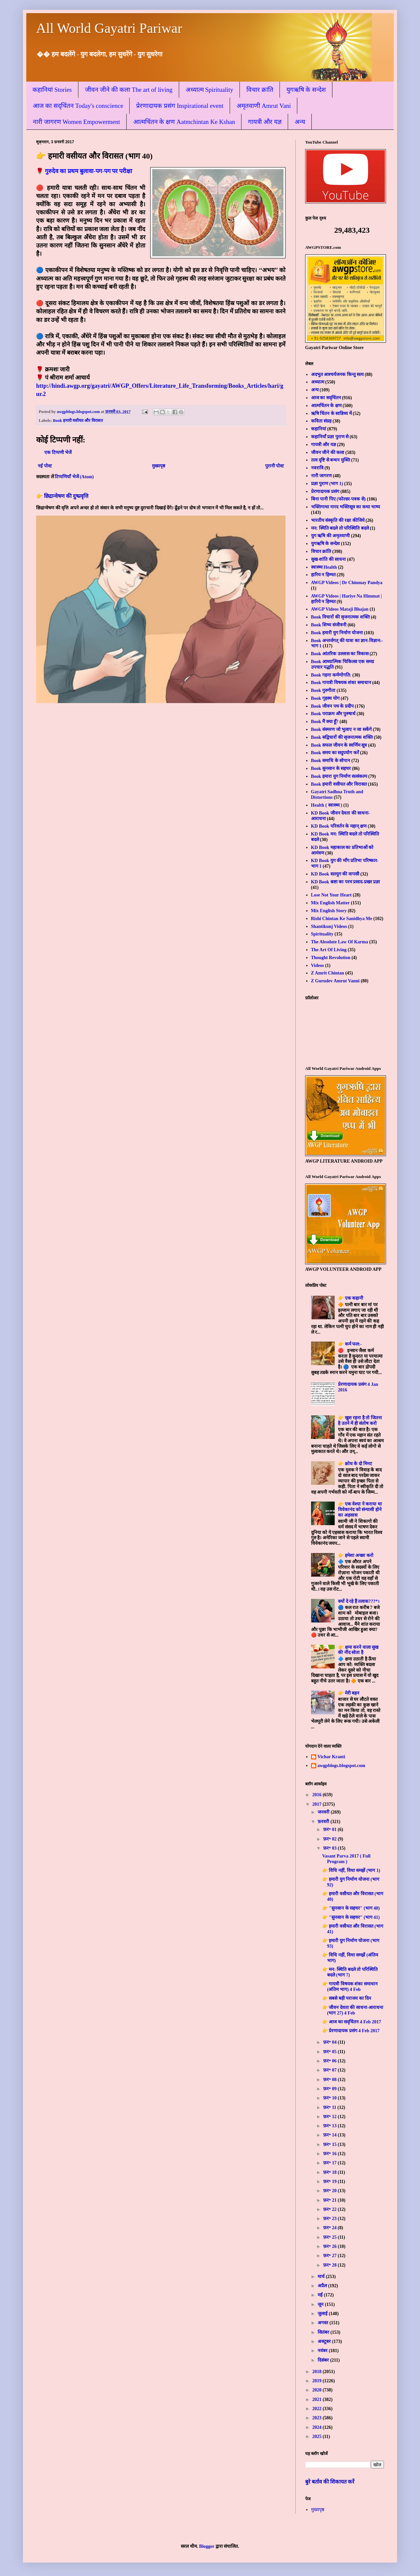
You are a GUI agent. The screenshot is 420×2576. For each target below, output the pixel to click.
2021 (317, 2399)
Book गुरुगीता (323, 690)
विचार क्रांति (259, 89)
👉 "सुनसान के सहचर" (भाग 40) (351, 1908)
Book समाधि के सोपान (330, 760)
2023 (317, 2417)
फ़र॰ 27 (330, 2255)
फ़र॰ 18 (330, 2172)
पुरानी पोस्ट (274, 465)
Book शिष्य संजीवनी (328, 624)
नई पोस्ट (45, 465)
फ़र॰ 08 (330, 2079)
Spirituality (322, 934)
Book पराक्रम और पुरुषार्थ (333, 713)
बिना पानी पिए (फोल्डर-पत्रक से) (338, 499)
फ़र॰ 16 (330, 2153)
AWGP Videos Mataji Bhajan (339, 609)
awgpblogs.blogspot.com (341, 1765)
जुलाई (323, 2313)
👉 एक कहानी (350, 1298)
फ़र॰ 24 (330, 2227)
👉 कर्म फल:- (350, 1344)
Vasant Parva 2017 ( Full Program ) (346, 1859)
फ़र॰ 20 (330, 2190)
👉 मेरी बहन (348, 1693)
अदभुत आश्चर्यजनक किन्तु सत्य (337, 374)
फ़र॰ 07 (330, 2070)
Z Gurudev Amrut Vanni (335, 980)
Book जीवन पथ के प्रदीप (332, 706)
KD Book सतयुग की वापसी (335, 874)
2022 (317, 2408)
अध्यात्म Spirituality (209, 89)
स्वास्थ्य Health (324, 567)
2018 (317, 2371)
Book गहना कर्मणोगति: (331, 675)
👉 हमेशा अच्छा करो (355, 1555)
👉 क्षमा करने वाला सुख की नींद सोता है (358, 1650)
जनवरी (324, 1812)
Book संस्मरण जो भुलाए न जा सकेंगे (341, 729)
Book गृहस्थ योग (325, 698)
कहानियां (318, 428)
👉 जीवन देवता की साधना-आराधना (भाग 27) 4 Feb (353, 2010)
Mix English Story (329, 910)
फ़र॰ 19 (330, 2181)
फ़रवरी (324, 1821)
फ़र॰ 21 (330, 2200)
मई (321, 2294)
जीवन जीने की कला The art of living (129, 89)
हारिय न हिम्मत (323, 574)
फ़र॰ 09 (330, 2088)
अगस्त (323, 2322)
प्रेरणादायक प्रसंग (325, 491)
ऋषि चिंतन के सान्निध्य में (331, 413)
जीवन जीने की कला (328, 452)
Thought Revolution (330, 957)
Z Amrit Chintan (327, 973)
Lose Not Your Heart (331, 895)
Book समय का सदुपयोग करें (335, 752)
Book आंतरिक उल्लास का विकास (339, 653)
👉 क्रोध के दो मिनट (355, 1463)
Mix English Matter (330, 902)
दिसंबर (324, 2360)
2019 (317, 2380)
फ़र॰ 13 (330, 2125)
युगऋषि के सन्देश (306, 89)
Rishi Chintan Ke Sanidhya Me (341, 918)
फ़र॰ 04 (330, 2042)
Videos (317, 965)
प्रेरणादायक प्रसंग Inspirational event (179, 105)
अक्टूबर (325, 2341)
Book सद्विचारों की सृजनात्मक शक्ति (342, 737)
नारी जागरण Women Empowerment (76, 121)
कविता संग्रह (321, 421)
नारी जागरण (321, 475)
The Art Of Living (329, 949)
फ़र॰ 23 (330, 2218)
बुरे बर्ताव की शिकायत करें (329, 2482)
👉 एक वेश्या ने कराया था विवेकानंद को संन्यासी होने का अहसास (360, 1510)
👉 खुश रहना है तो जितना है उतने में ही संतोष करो (360, 1420)
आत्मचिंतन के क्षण (326, 405)
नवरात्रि (317, 467)
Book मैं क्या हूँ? (325, 721)
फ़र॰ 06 (330, 2060)
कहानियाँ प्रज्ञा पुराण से (330, 436)
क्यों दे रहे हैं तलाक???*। (358, 1601)
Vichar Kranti (331, 1756)
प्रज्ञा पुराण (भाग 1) (327, 483)
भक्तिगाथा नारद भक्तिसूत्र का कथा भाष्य (345, 506)
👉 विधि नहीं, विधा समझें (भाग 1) (351, 1870)
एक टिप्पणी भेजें (58, 452)
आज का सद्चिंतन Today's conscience (78, 105)
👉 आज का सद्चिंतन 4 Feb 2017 (351, 2021)
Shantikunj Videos (329, 926)
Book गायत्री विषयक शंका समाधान (341, 682)
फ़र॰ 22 (330, 2209)
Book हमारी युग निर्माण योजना (337, 632)
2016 (317, 1794)
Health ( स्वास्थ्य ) (326, 805)
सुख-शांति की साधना (328, 559)
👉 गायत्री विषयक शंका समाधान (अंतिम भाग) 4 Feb (350, 1986)
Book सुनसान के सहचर (331, 768)
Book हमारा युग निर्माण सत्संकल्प (339, 776)
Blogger (206, 2546)
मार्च (322, 2276)
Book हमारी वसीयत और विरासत (78, 420)
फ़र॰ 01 (330, 1829)
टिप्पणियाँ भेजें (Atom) (74, 476)
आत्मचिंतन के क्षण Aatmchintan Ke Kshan (184, 121)
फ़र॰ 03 (330, 1848)
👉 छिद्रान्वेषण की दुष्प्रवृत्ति (62, 496)
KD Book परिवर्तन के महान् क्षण (339, 826)
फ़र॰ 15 (330, 2144)
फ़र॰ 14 (330, 2135)
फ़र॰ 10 (330, 2097)
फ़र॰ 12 (330, 2116)
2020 (317, 2390)
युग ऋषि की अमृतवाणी (330, 535)
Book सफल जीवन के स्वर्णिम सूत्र (339, 745)
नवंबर (323, 2350)
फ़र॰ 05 (330, 2051)
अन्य (300, 121)
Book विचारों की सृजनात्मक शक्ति (340, 617)
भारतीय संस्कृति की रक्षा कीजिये (338, 520)
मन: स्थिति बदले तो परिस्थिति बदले (340, 528)
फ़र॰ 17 (330, 2162)
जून (321, 2304)
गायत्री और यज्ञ (265, 121)
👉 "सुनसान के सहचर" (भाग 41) (351, 1917)
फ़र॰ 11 (330, 2107)
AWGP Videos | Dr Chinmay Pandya (347, 582)
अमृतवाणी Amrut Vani (264, 105)
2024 (317, 2427)
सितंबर (324, 2332)
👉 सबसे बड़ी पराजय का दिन (346, 1998)
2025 (317, 2436)
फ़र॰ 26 (330, 2246)
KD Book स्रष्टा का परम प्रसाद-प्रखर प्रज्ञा (345, 881)
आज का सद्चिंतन (326, 397)
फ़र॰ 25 (330, 2237)
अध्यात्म (317, 382)
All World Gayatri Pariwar (109, 28)
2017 (317, 1804)
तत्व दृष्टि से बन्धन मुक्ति (330, 460)
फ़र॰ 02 (330, 1839)
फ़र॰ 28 (330, 2265)
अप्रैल (323, 2285)
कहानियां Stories (52, 89)
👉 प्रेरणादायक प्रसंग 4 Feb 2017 (351, 2030)
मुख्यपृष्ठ (158, 465)
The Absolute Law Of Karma (339, 941)
